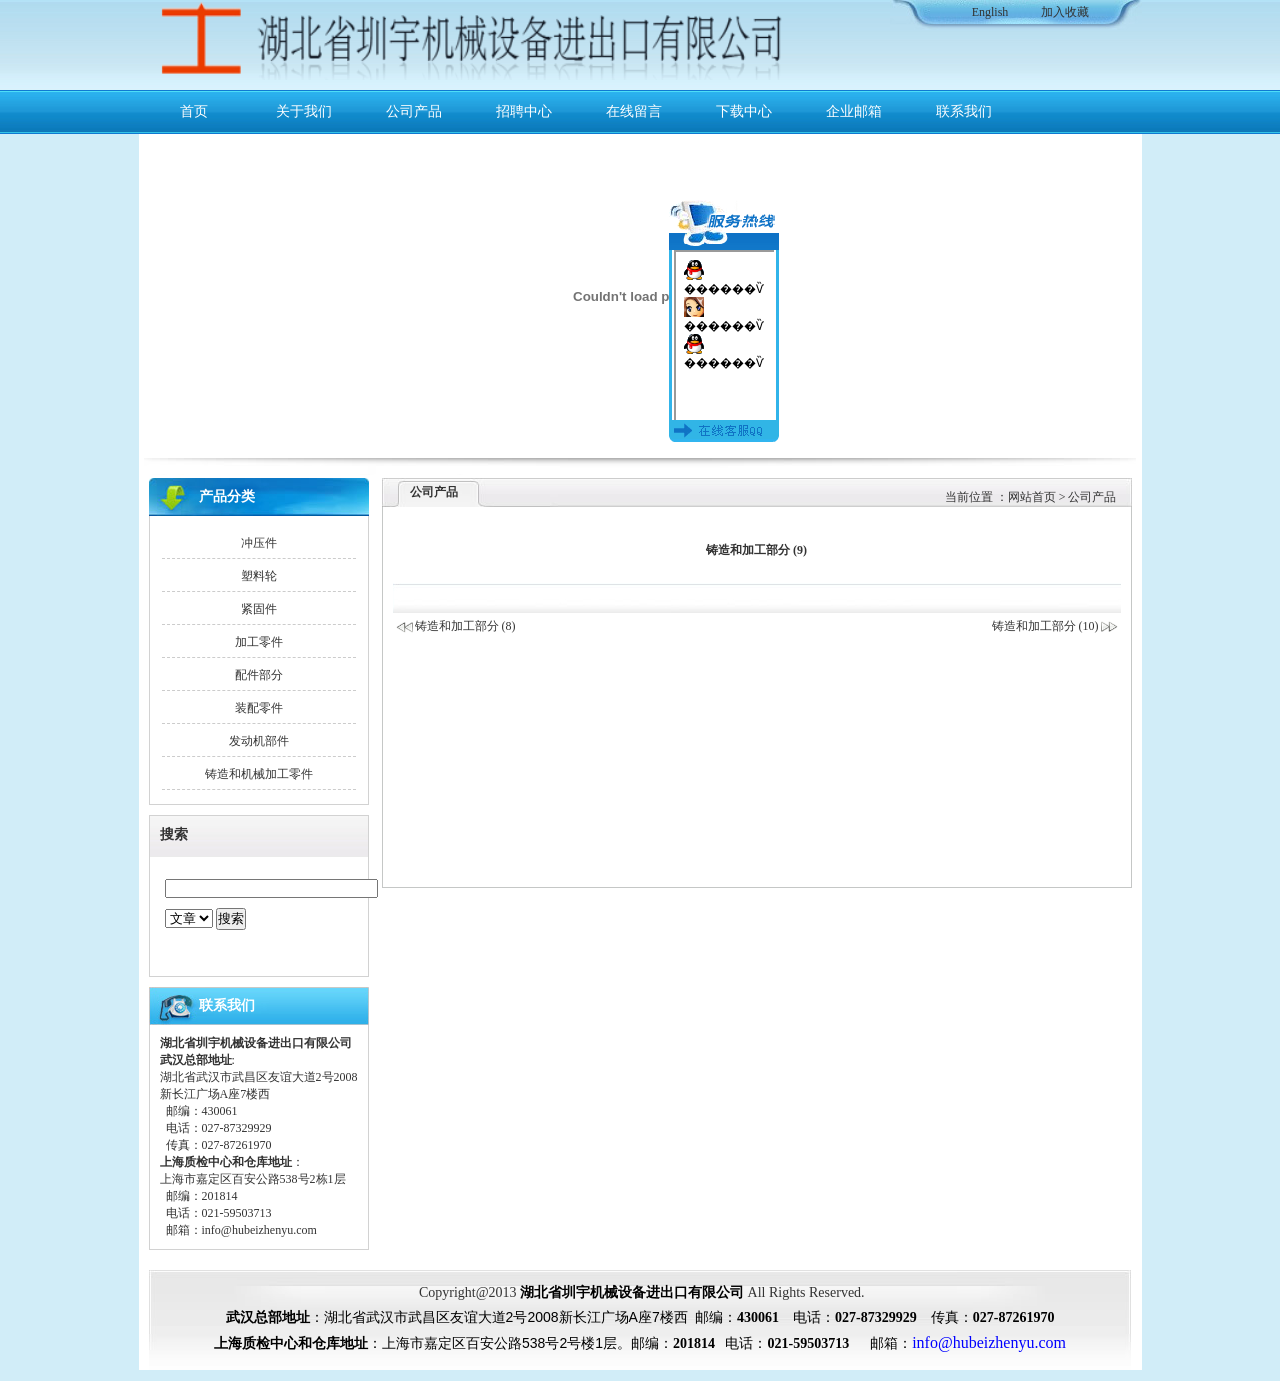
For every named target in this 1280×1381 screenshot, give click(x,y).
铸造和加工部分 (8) (465, 626)
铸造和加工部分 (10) (1055, 626)
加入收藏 (1065, 12)
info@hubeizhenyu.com (259, 1230)
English (990, 12)
